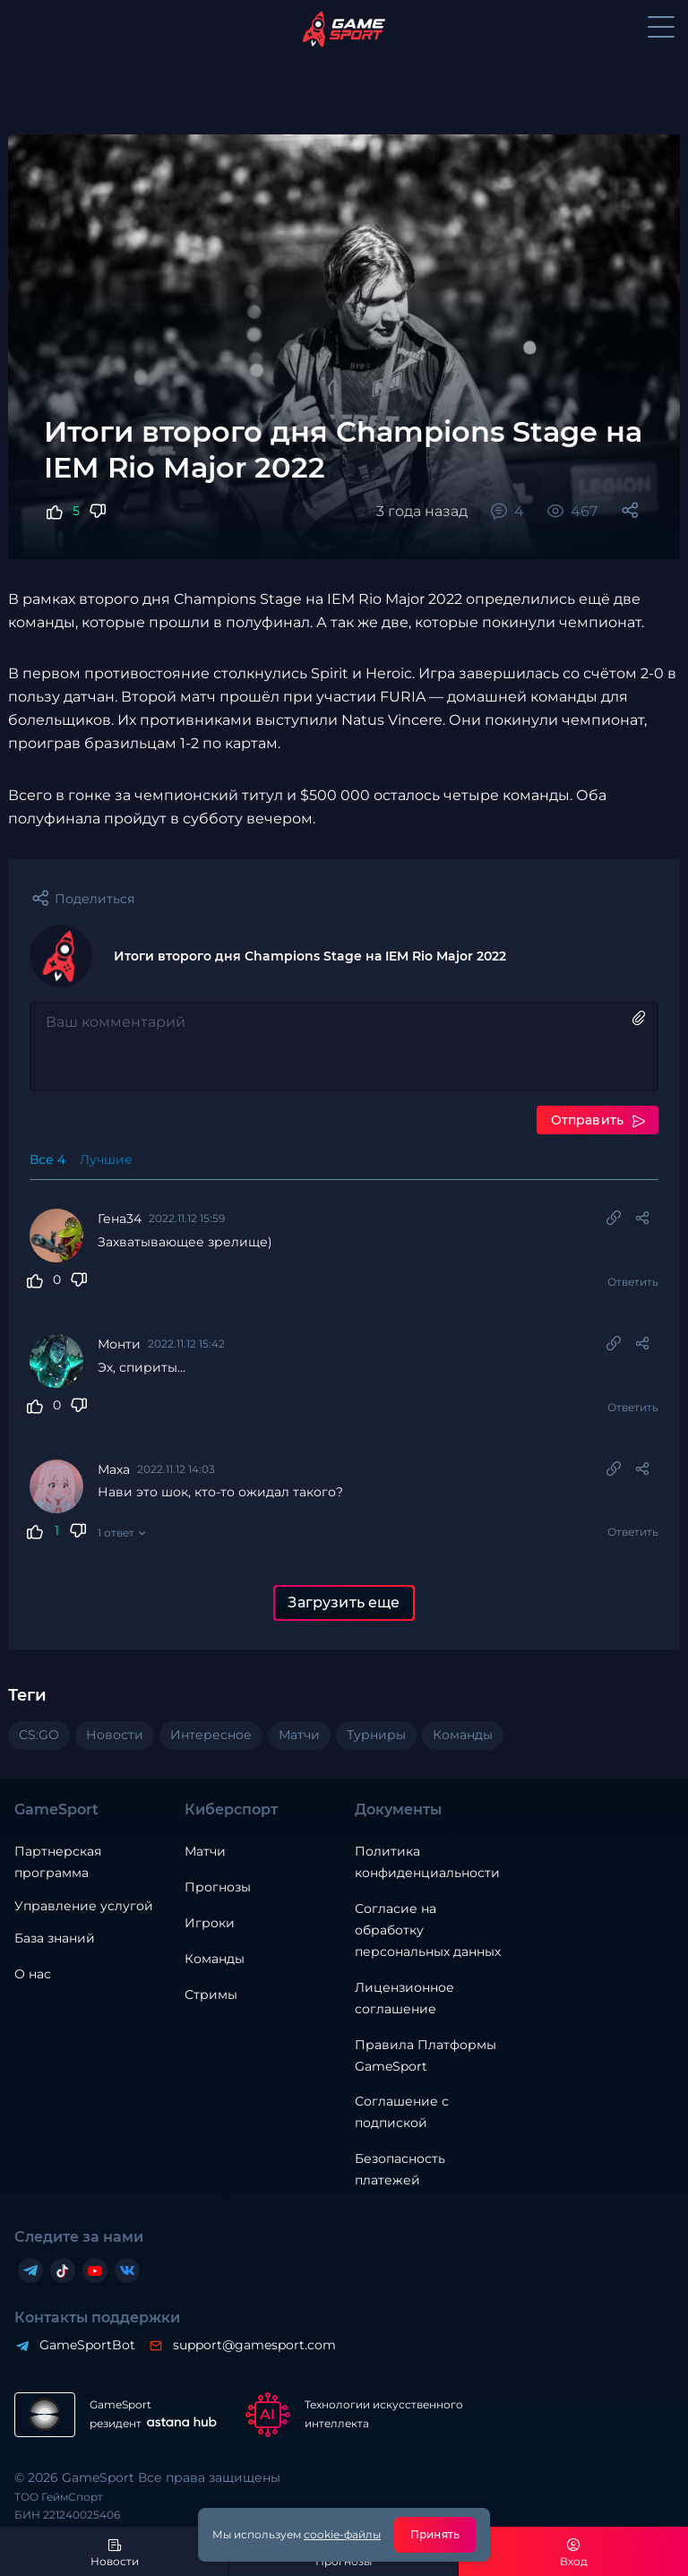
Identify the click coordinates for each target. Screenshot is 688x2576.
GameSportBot (86, 2345)
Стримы (211, 1994)
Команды (215, 1959)
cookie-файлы (342, 2534)
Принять (435, 2534)
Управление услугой (83, 1906)
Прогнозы (218, 1887)
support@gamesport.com (253, 2345)
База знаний (54, 1938)
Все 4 (47, 1159)
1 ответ (116, 1532)
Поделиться (94, 899)
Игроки (210, 1923)
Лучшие (106, 1159)
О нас (32, 1974)
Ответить (632, 1281)
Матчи (205, 1851)
